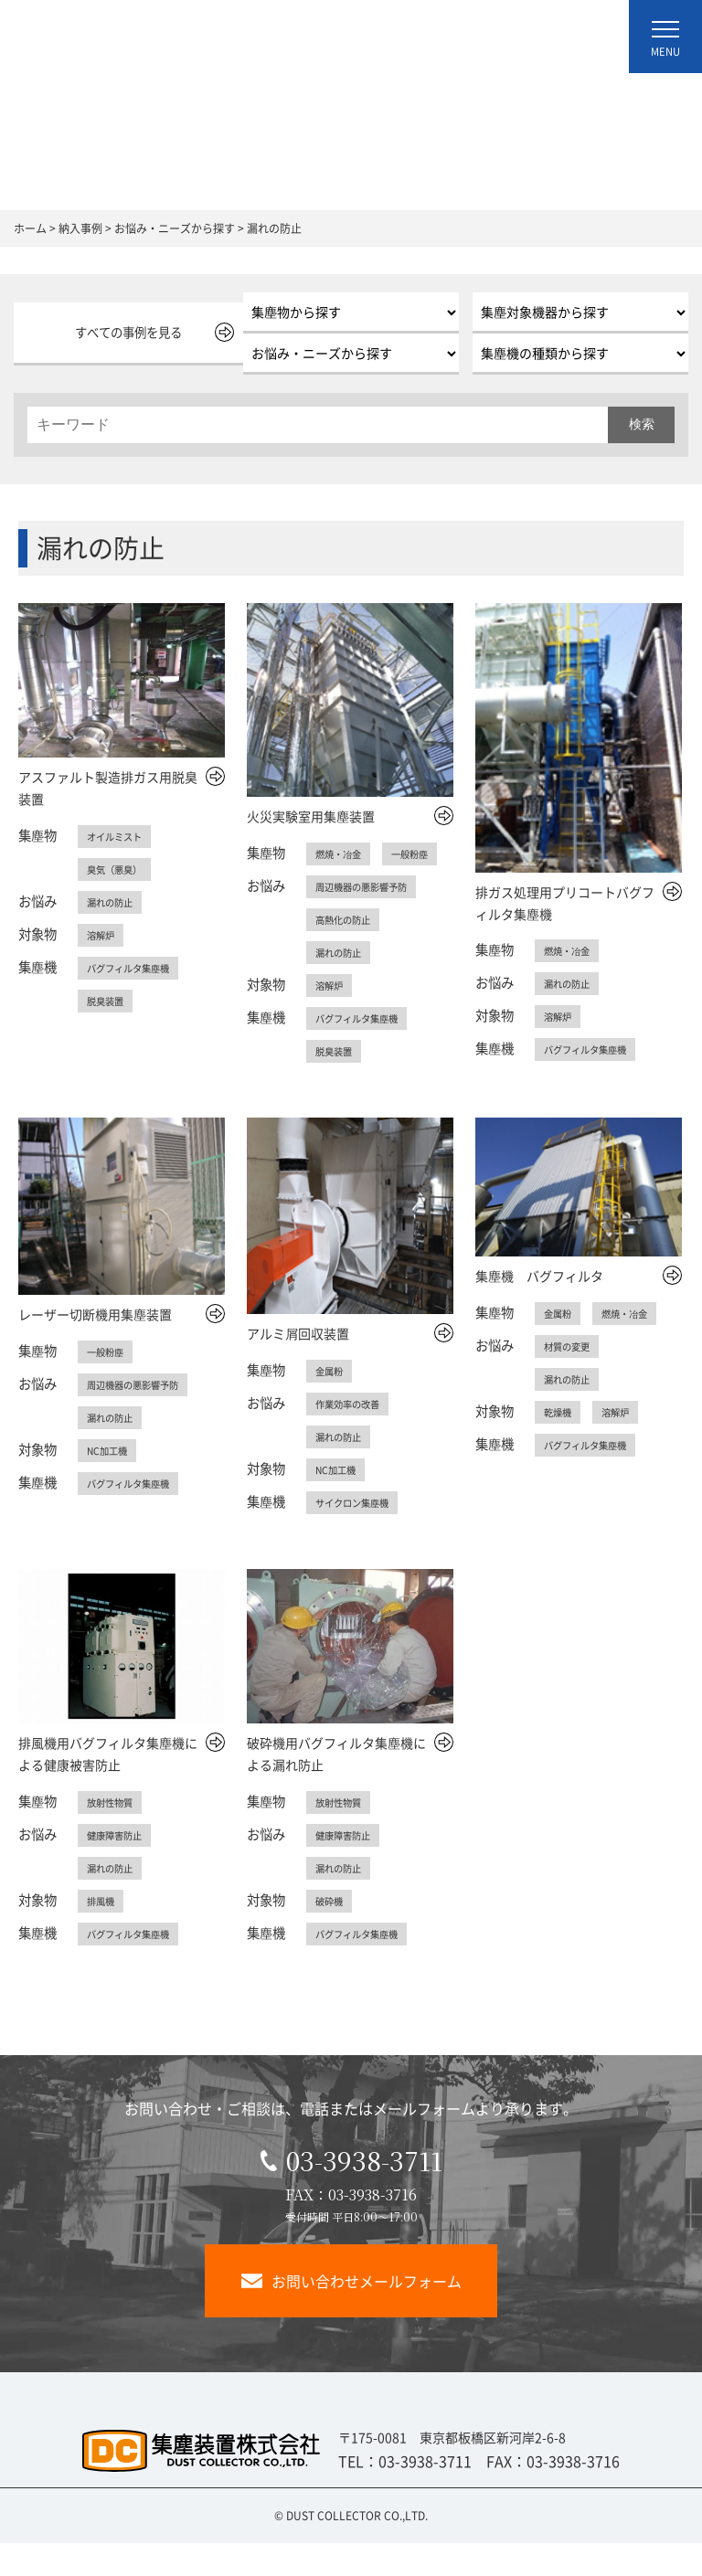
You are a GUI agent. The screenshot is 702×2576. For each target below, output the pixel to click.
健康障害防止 (120, 1867)
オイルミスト (120, 836)
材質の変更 (571, 1379)
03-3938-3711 (351, 2193)
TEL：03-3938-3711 (405, 2494)
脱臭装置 (109, 1000)
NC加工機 (110, 1483)
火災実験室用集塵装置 (311, 816)
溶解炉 (103, 935)
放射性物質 (114, 1835)
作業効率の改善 (353, 1436)
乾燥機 (560, 1444)
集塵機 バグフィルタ (539, 1308)
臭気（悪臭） (120, 869)
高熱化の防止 (348, 952)
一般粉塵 (337, 886)
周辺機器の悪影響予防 (370, 919)
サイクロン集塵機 (359, 1535)
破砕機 (331, 1933)
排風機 (103, 1933)
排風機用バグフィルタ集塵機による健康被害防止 (107, 1786)
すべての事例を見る (121, 332)
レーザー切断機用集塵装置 (95, 1347)
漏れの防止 (114, 902)
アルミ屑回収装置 (298, 1366)
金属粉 (331, 1403)
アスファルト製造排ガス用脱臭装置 (107, 788)
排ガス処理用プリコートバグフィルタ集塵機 (564, 903)
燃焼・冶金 (342, 853)
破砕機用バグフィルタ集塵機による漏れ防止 (336, 1786)
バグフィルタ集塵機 (136, 967)
